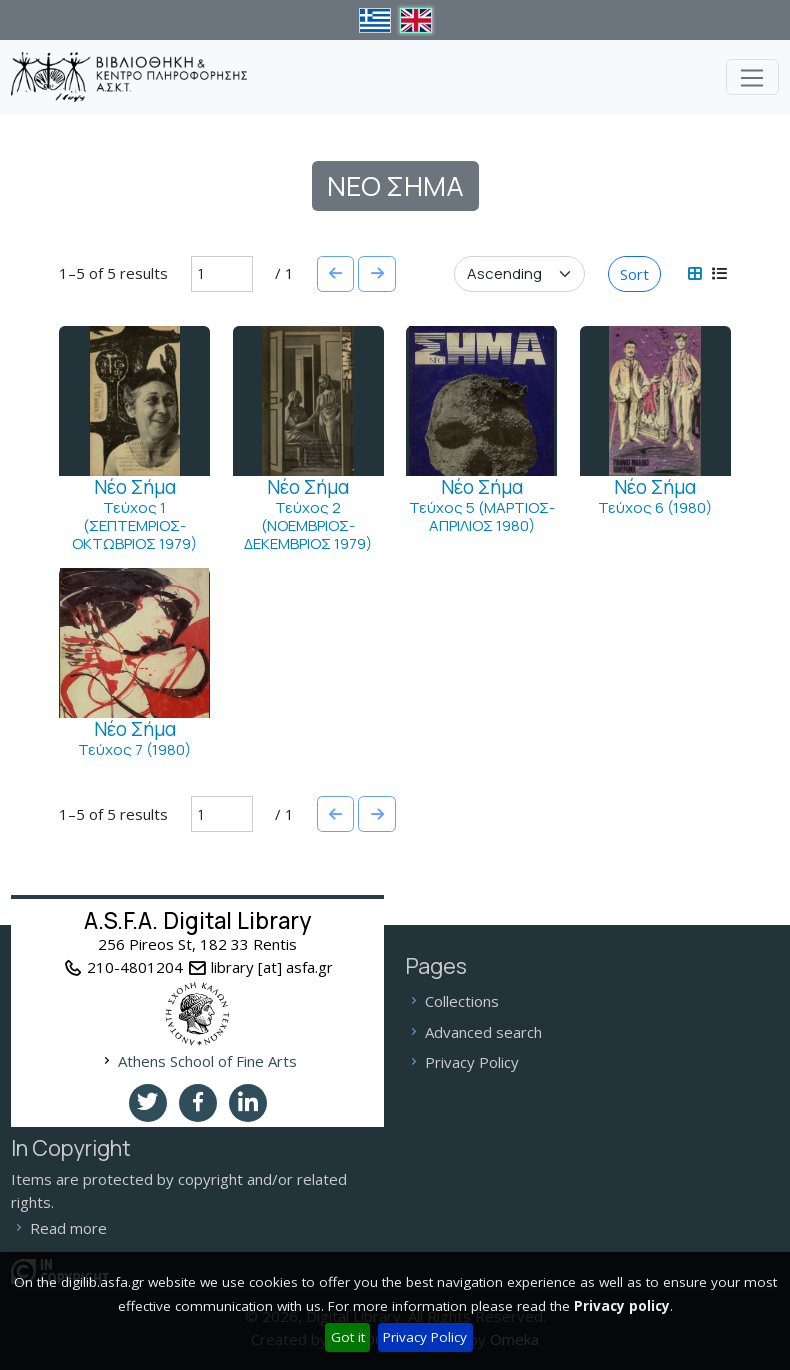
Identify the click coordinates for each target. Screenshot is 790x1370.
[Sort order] (519, 274)
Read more (68, 1228)
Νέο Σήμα (135, 487)
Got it (348, 1337)
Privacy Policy (425, 1337)
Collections (462, 1001)
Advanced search (483, 1032)
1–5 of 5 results (113, 273)
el (374, 20)
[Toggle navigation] (752, 77)
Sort (634, 274)
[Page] (222, 274)
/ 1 (284, 273)
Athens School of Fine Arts (207, 1061)
